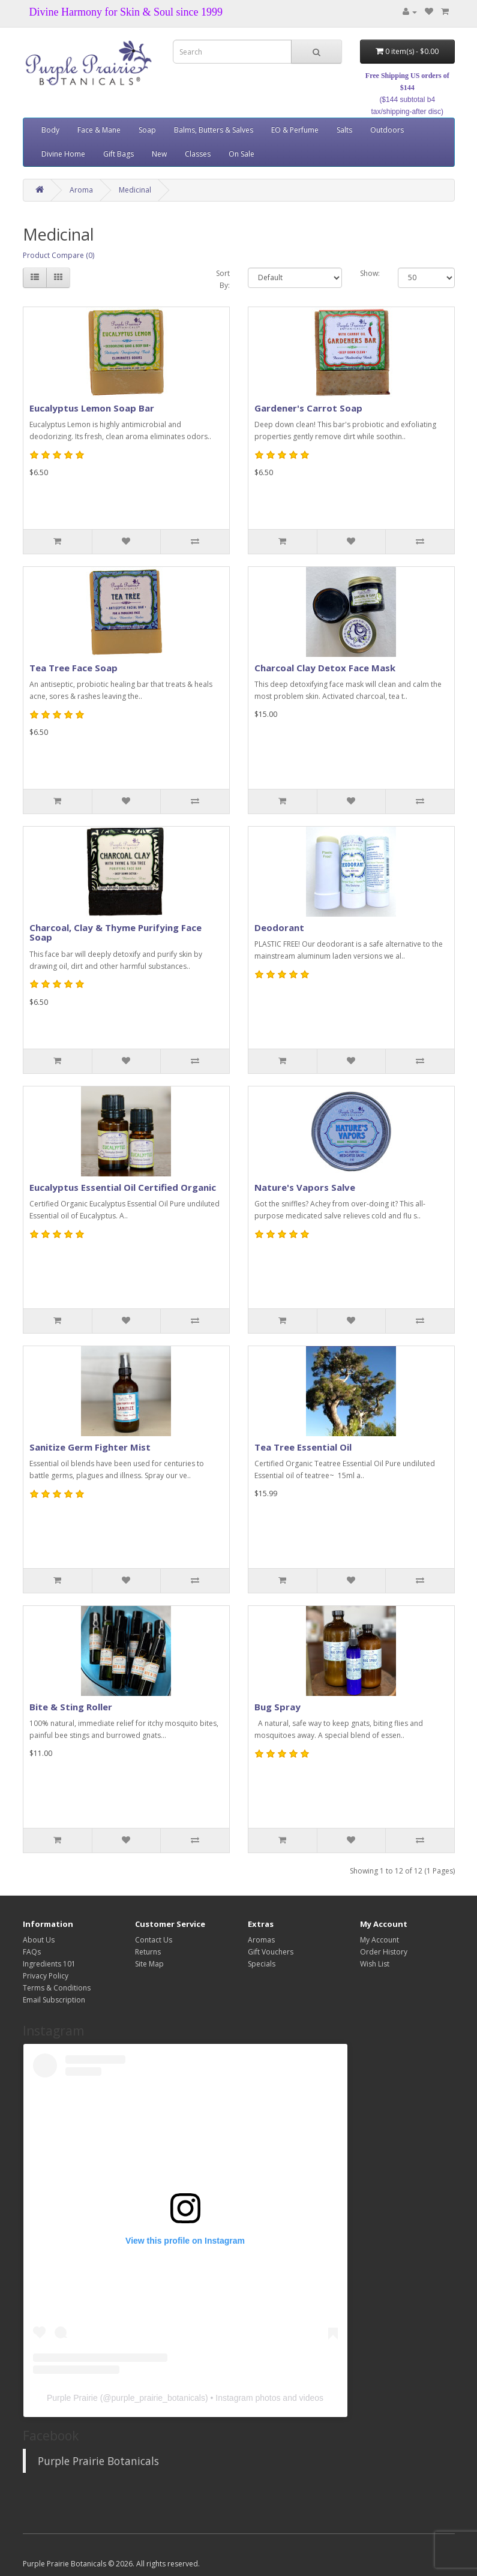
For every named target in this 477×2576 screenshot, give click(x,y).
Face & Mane (99, 130)
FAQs (32, 1952)
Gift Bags (118, 154)
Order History (383, 1952)
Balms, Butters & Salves (213, 130)
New (159, 154)
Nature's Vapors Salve (304, 1187)
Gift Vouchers (270, 1952)
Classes (198, 154)
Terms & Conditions (57, 1988)
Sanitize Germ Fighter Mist (90, 1447)
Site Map (149, 1964)
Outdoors (387, 130)
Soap (147, 130)
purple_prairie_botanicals (158, 2398)
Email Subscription (54, 2000)
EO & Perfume (295, 130)
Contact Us (153, 1940)
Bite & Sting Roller (70, 1707)
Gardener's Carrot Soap (308, 408)
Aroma (81, 190)
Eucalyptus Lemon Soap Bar (91, 408)
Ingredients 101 (49, 1964)
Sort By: (223, 279)
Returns (148, 1952)
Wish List (374, 1964)
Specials (261, 1964)
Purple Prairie (72, 2398)
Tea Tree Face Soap (73, 668)
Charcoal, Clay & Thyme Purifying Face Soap (115, 932)
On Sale (241, 154)
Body (50, 130)
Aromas (261, 1940)
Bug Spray (277, 1707)
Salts (344, 130)
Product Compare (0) (58, 255)
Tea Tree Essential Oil (303, 1447)
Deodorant (279, 927)
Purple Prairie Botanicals (98, 2461)
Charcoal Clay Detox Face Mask (324, 668)
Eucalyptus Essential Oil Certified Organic (122, 1187)
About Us (39, 1940)
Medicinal (135, 190)
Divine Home (63, 154)
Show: (370, 273)
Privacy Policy (45, 1976)
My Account (379, 1940)
